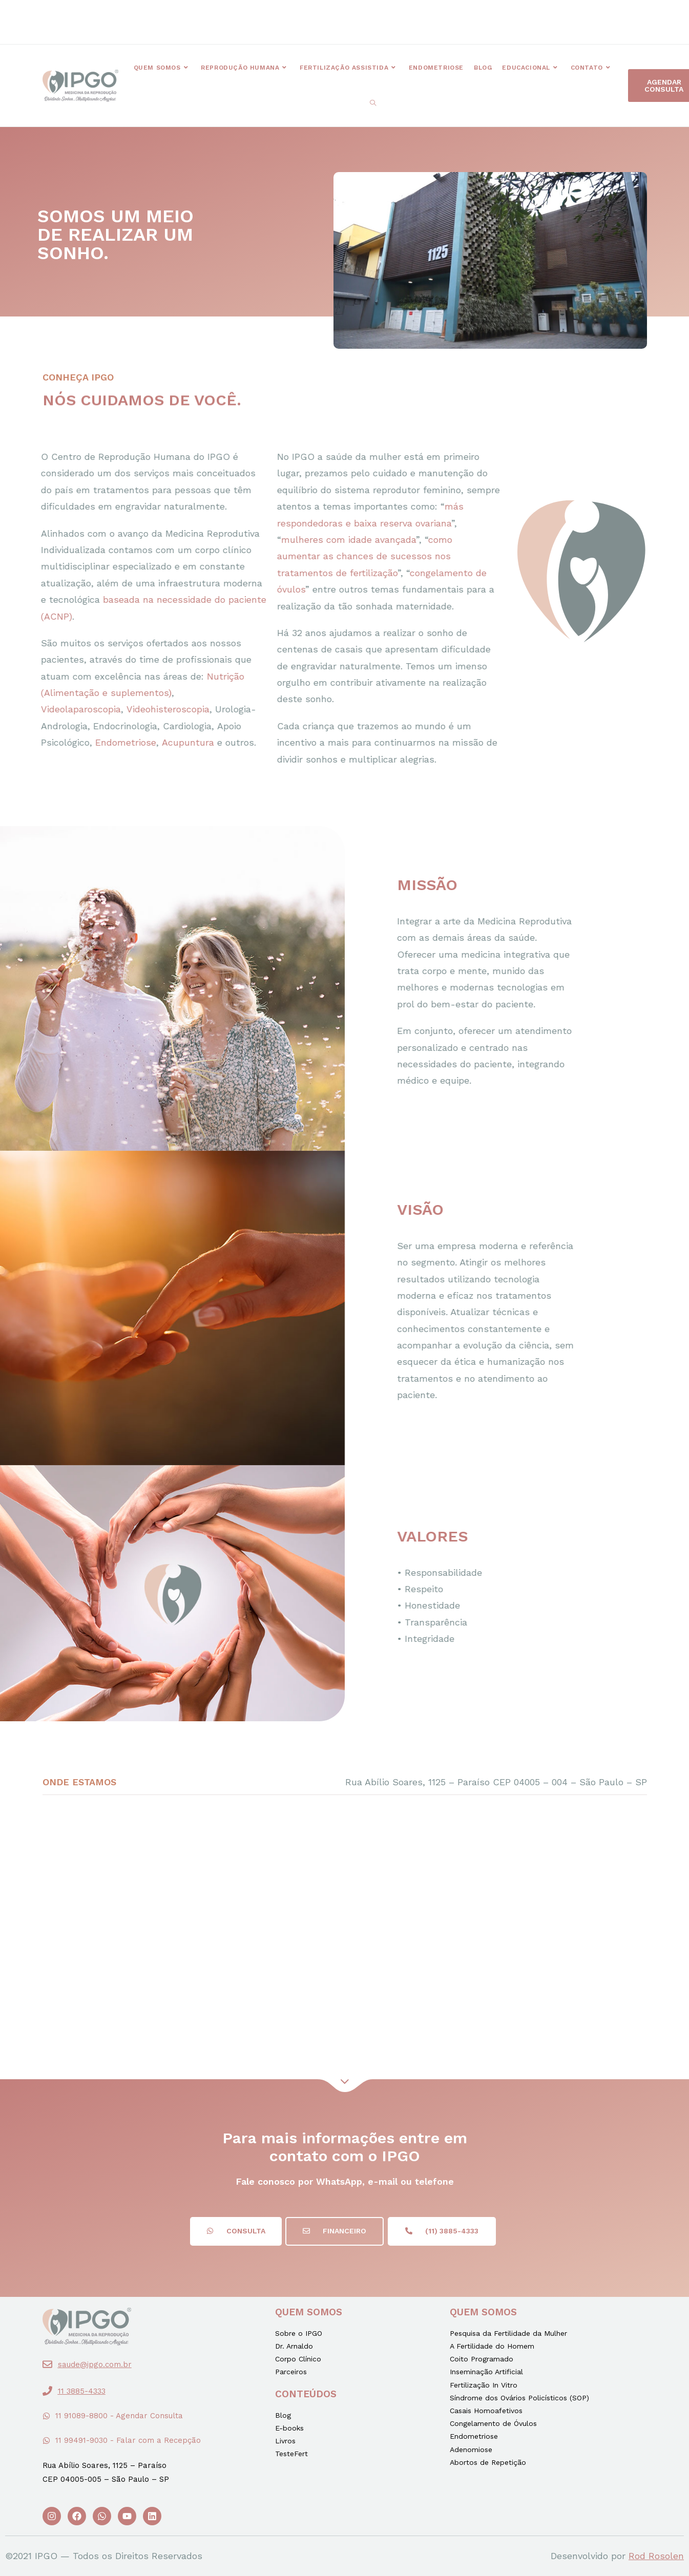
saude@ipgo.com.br (95, 2364)
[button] (249, 21)
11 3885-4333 (82, 2391)
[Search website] (373, 103)
